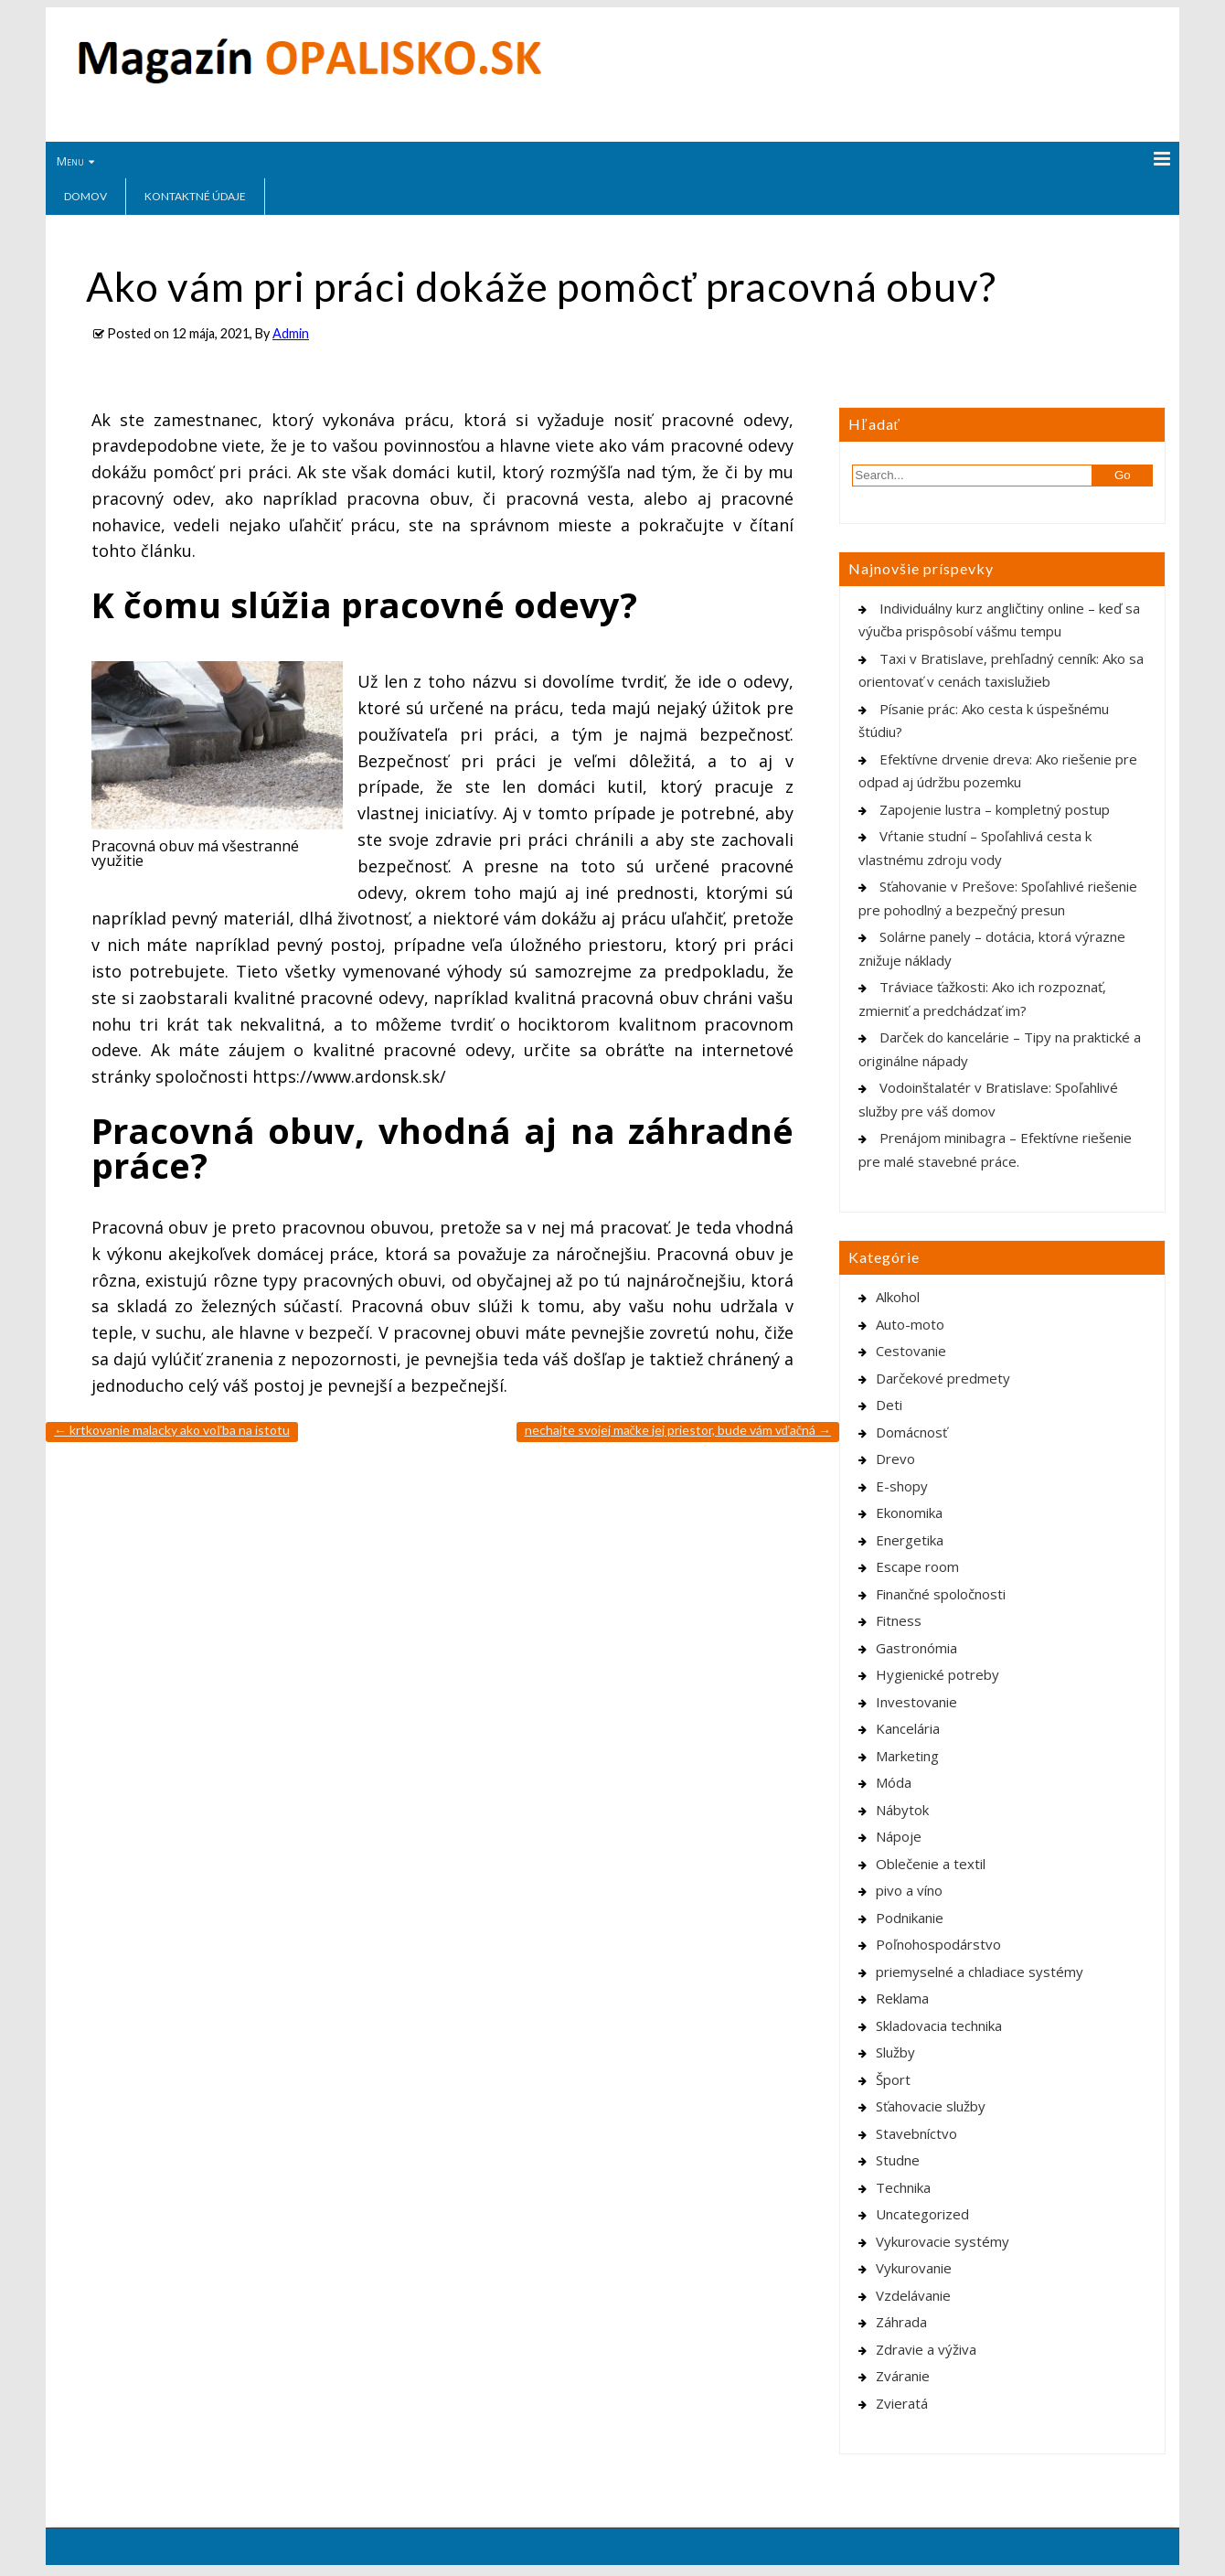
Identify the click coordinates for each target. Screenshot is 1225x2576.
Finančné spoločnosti (941, 1594)
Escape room (917, 1566)
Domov (85, 196)
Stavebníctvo (916, 2133)
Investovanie (916, 1702)
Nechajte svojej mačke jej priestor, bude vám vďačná (678, 1430)
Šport (893, 2079)
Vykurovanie (914, 2268)
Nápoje (898, 1836)
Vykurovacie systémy (942, 2241)
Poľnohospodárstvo (938, 1944)
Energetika (909, 1540)
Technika (903, 2187)
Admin (290, 333)
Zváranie (903, 2376)
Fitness (898, 1620)
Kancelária (908, 1728)
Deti (889, 1404)
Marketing (907, 1756)
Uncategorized (922, 2214)
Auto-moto (910, 1324)
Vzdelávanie (913, 2295)
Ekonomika (909, 1512)
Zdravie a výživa (926, 2349)
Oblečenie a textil (930, 1864)
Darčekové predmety (943, 1378)
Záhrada (901, 2322)
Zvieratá (902, 2403)
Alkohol (898, 1297)
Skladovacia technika (939, 2025)
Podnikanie (909, 1917)
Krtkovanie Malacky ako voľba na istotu (172, 1430)
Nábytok (902, 1810)
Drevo (895, 1458)
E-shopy (902, 1486)
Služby (895, 2052)
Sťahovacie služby (930, 2106)
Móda (893, 1782)
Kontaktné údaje (195, 196)
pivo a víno (909, 1890)
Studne (898, 2160)
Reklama (902, 1998)
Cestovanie (911, 1350)
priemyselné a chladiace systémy (979, 1971)
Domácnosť (911, 1432)
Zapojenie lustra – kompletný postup (994, 809)
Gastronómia (916, 1648)
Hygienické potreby (937, 1674)
